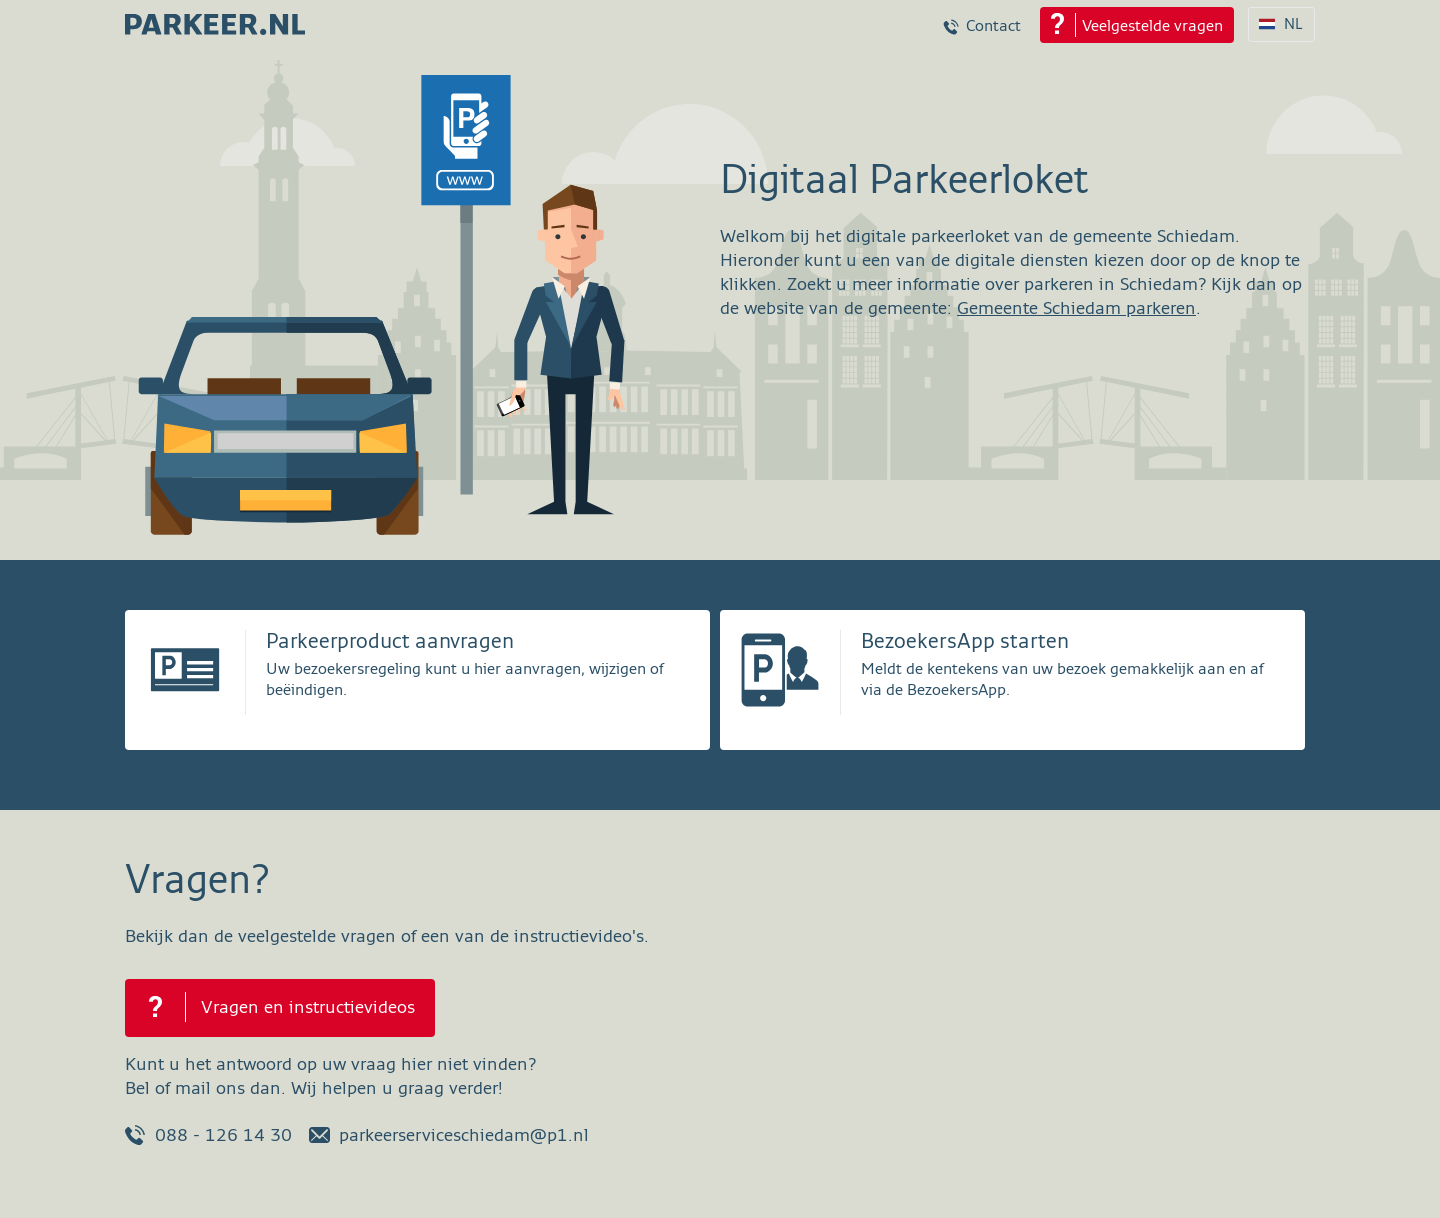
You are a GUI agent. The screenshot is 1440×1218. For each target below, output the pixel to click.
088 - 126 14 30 (208, 1135)
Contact (993, 27)
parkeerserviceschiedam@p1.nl (449, 1135)
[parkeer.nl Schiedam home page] (215, 18)
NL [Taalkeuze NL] (1293, 24)
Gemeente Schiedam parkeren (1076, 309)
